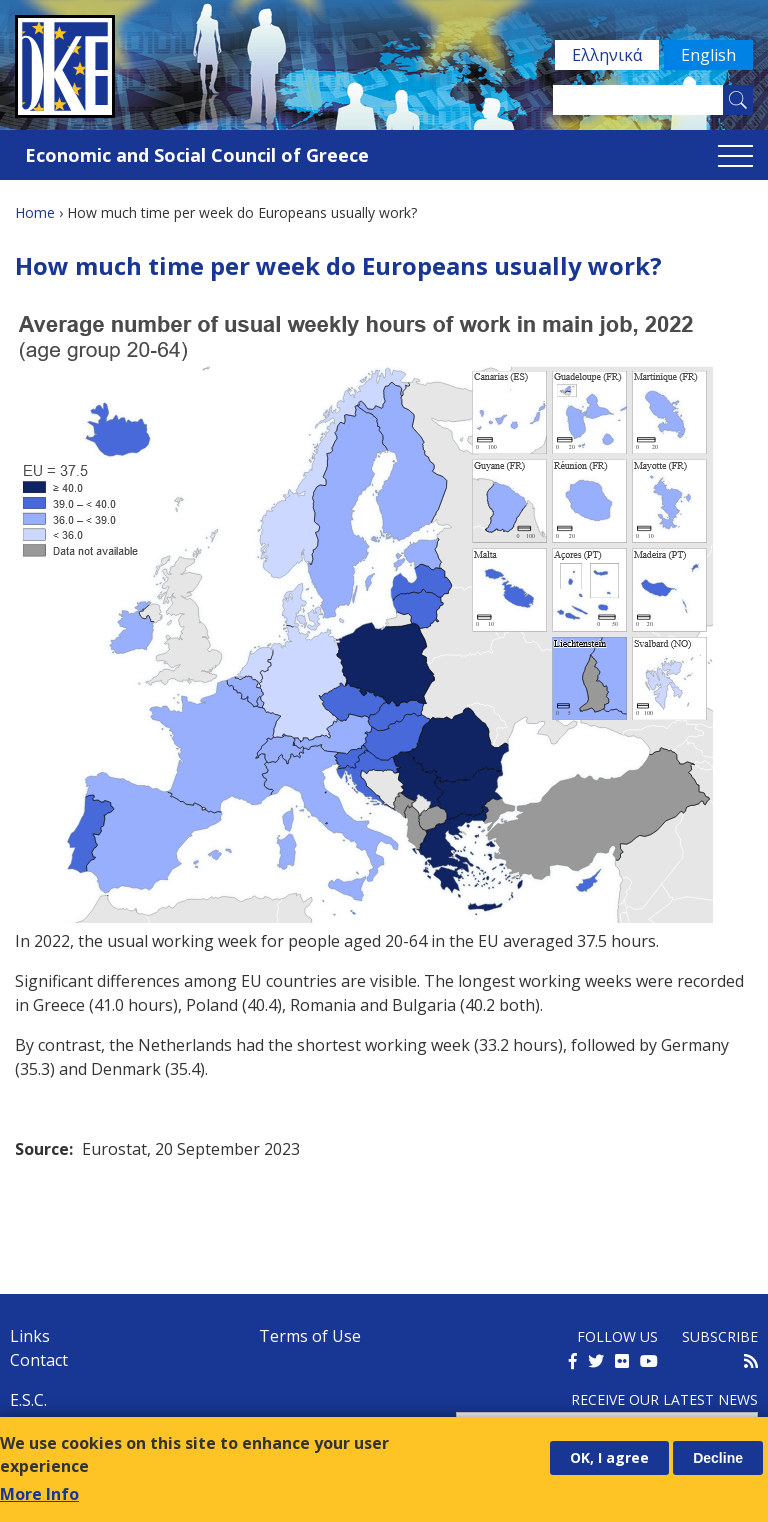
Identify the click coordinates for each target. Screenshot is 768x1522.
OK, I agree (609, 1457)
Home (35, 212)
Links (30, 1336)
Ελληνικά (607, 55)
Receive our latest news (664, 1399)
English (708, 55)
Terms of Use (310, 1336)
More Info (39, 1494)
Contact (39, 1360)
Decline (718, 1458)
